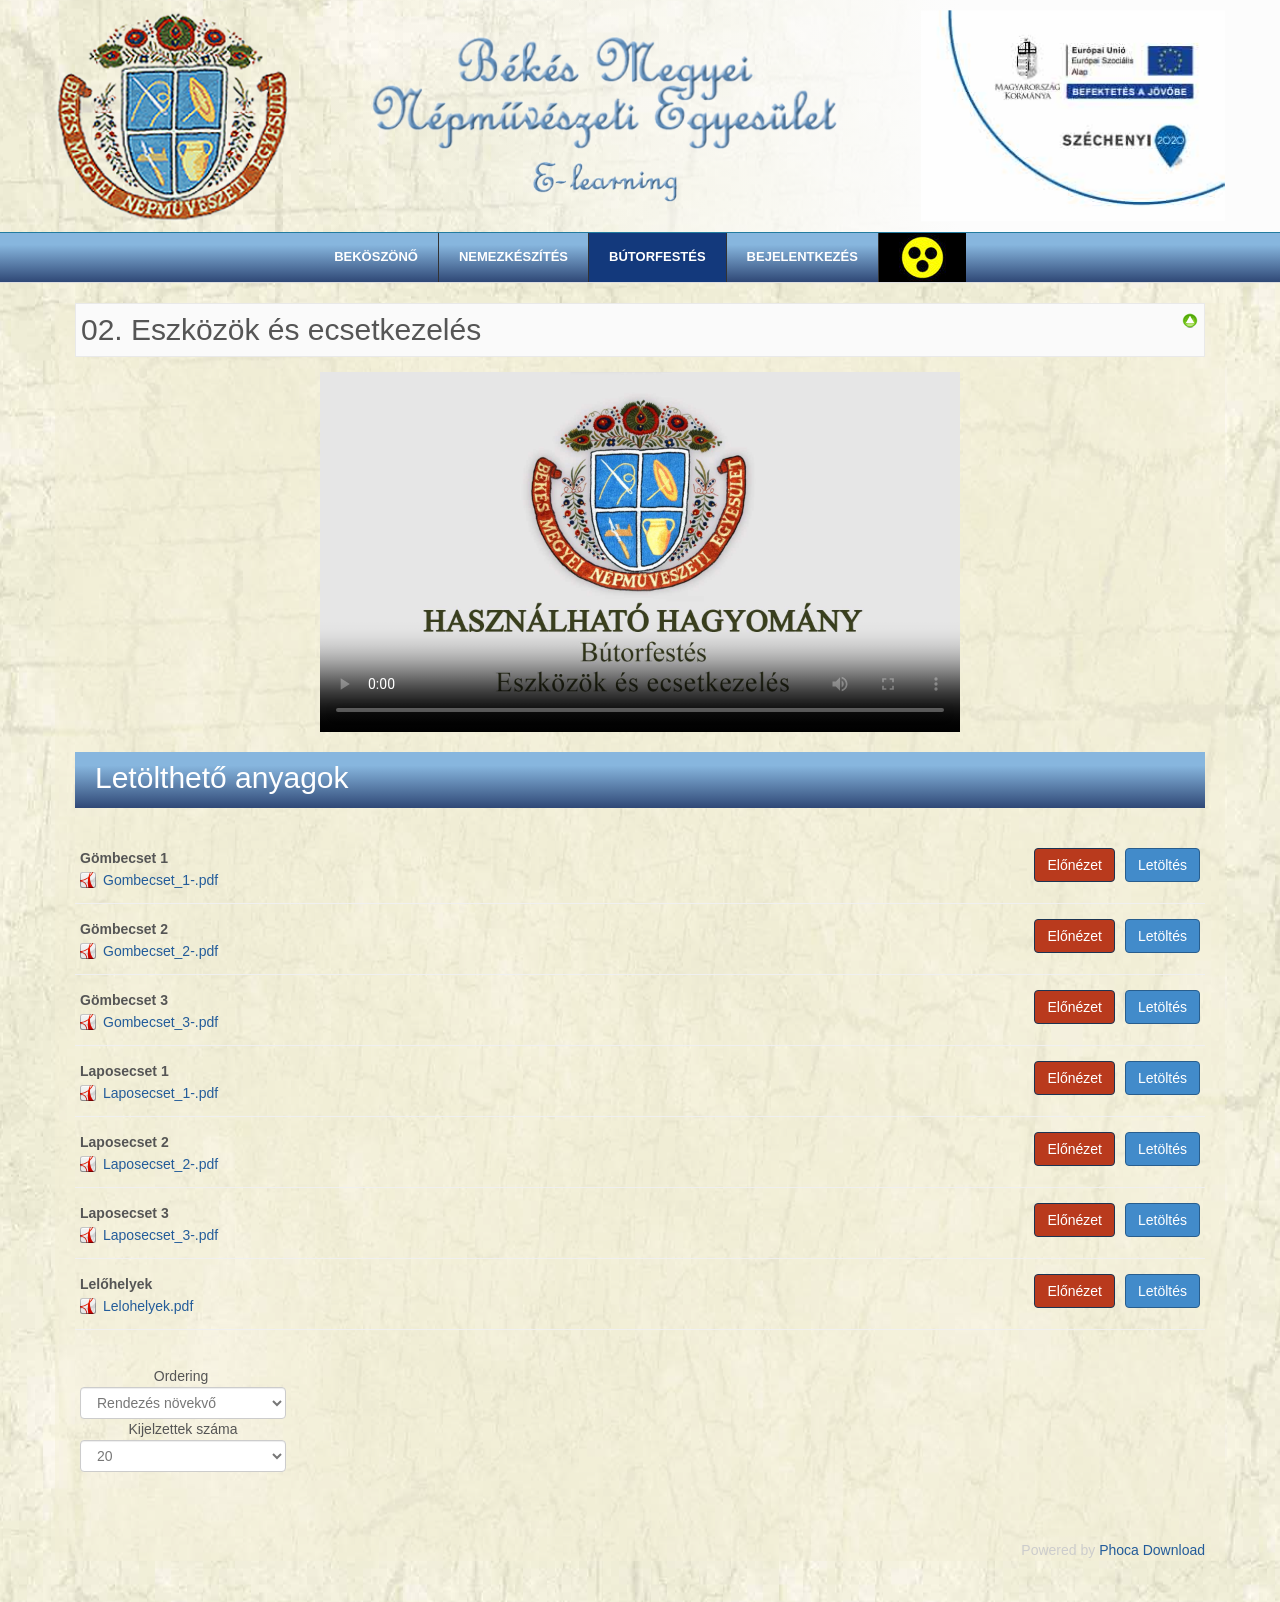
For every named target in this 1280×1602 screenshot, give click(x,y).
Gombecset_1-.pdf (160, 880)
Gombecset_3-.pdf (160, 1022)
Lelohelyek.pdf (148, 1306)
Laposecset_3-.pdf (160, 1235)
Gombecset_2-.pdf (160, 951)
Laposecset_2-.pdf (160, 1164)
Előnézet (1074, 865)
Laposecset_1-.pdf (160, 1093)
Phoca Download (1152, 1550)
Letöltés (1162, 865)
